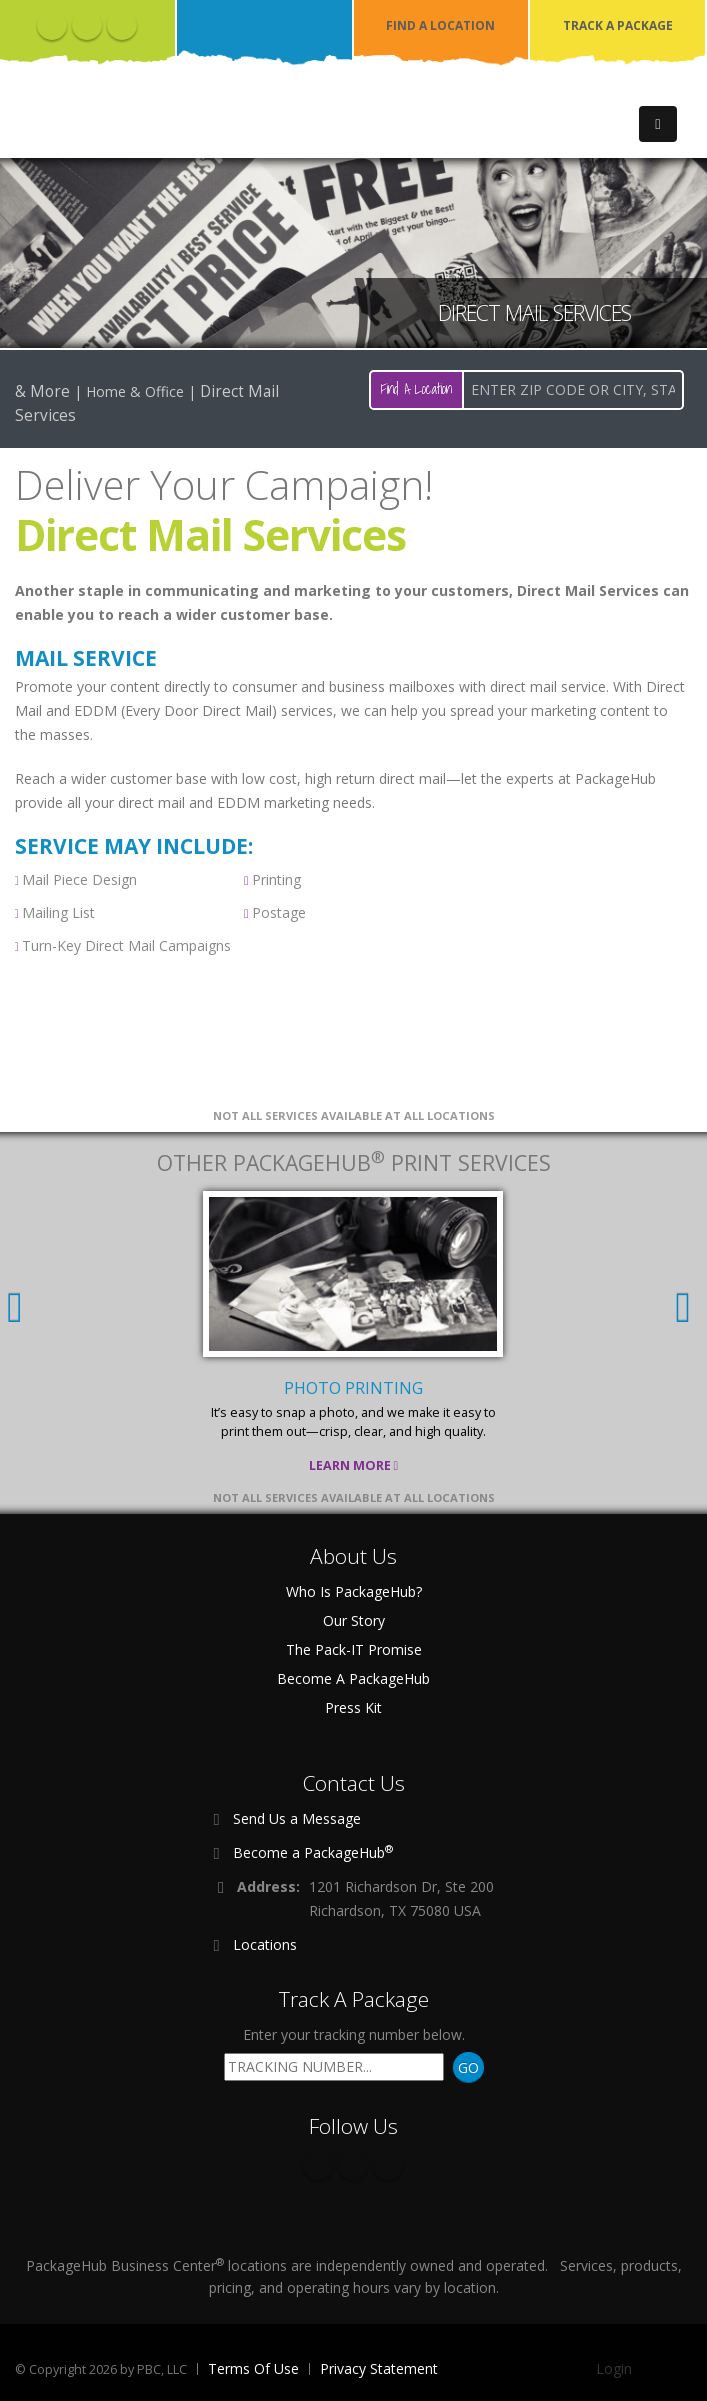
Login (614, 2368)
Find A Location (416, 389)
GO (468, 2067)
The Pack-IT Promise (354, 1649)
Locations (265, 1944)
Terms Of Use (253, 2368)
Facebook (52, 25)
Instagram (122, 25)
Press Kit (353, 1707)
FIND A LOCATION (440, 25)
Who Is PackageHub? (354, 1591)
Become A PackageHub (353, 1678)
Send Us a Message (297, 1818)
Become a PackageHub (313, 1852)
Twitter (87, 25)
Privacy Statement (379, 2368)
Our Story (354, 1620)
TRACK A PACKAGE (618, 25)
